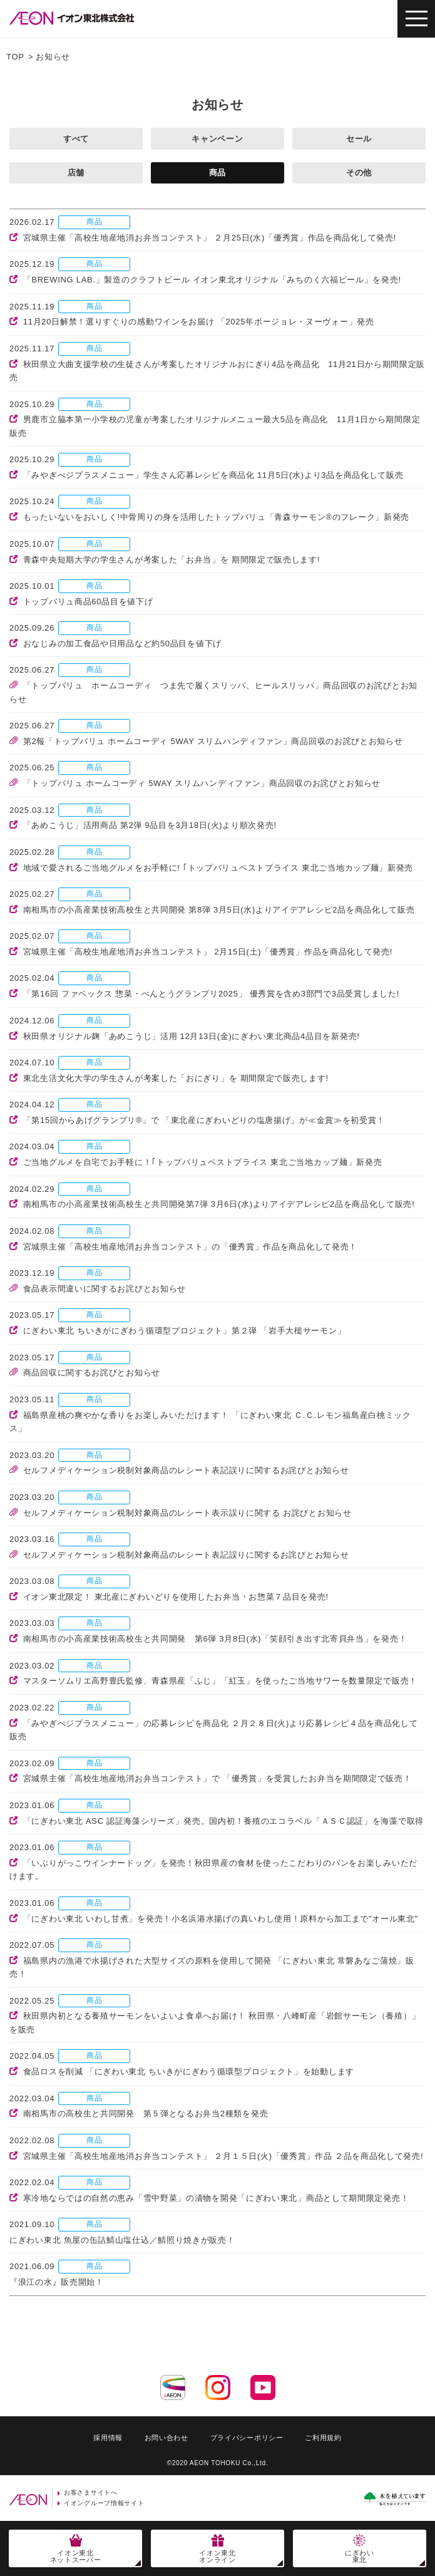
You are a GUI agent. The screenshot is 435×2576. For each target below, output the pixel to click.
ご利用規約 (323, 2437)
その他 (359, 172)
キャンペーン (217, 138)
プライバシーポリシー (247, 2437)
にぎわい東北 (359, 2556)
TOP (15, 56)
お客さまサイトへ (91, 2492)
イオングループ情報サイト (104, 2503)
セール (359, 138)
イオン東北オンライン (217, 2556)
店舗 (76, 172)
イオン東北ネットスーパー (75, 2556)
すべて (76, 138)
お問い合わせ (166, 2437)
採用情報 (108, 2437)
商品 (217, 172)
